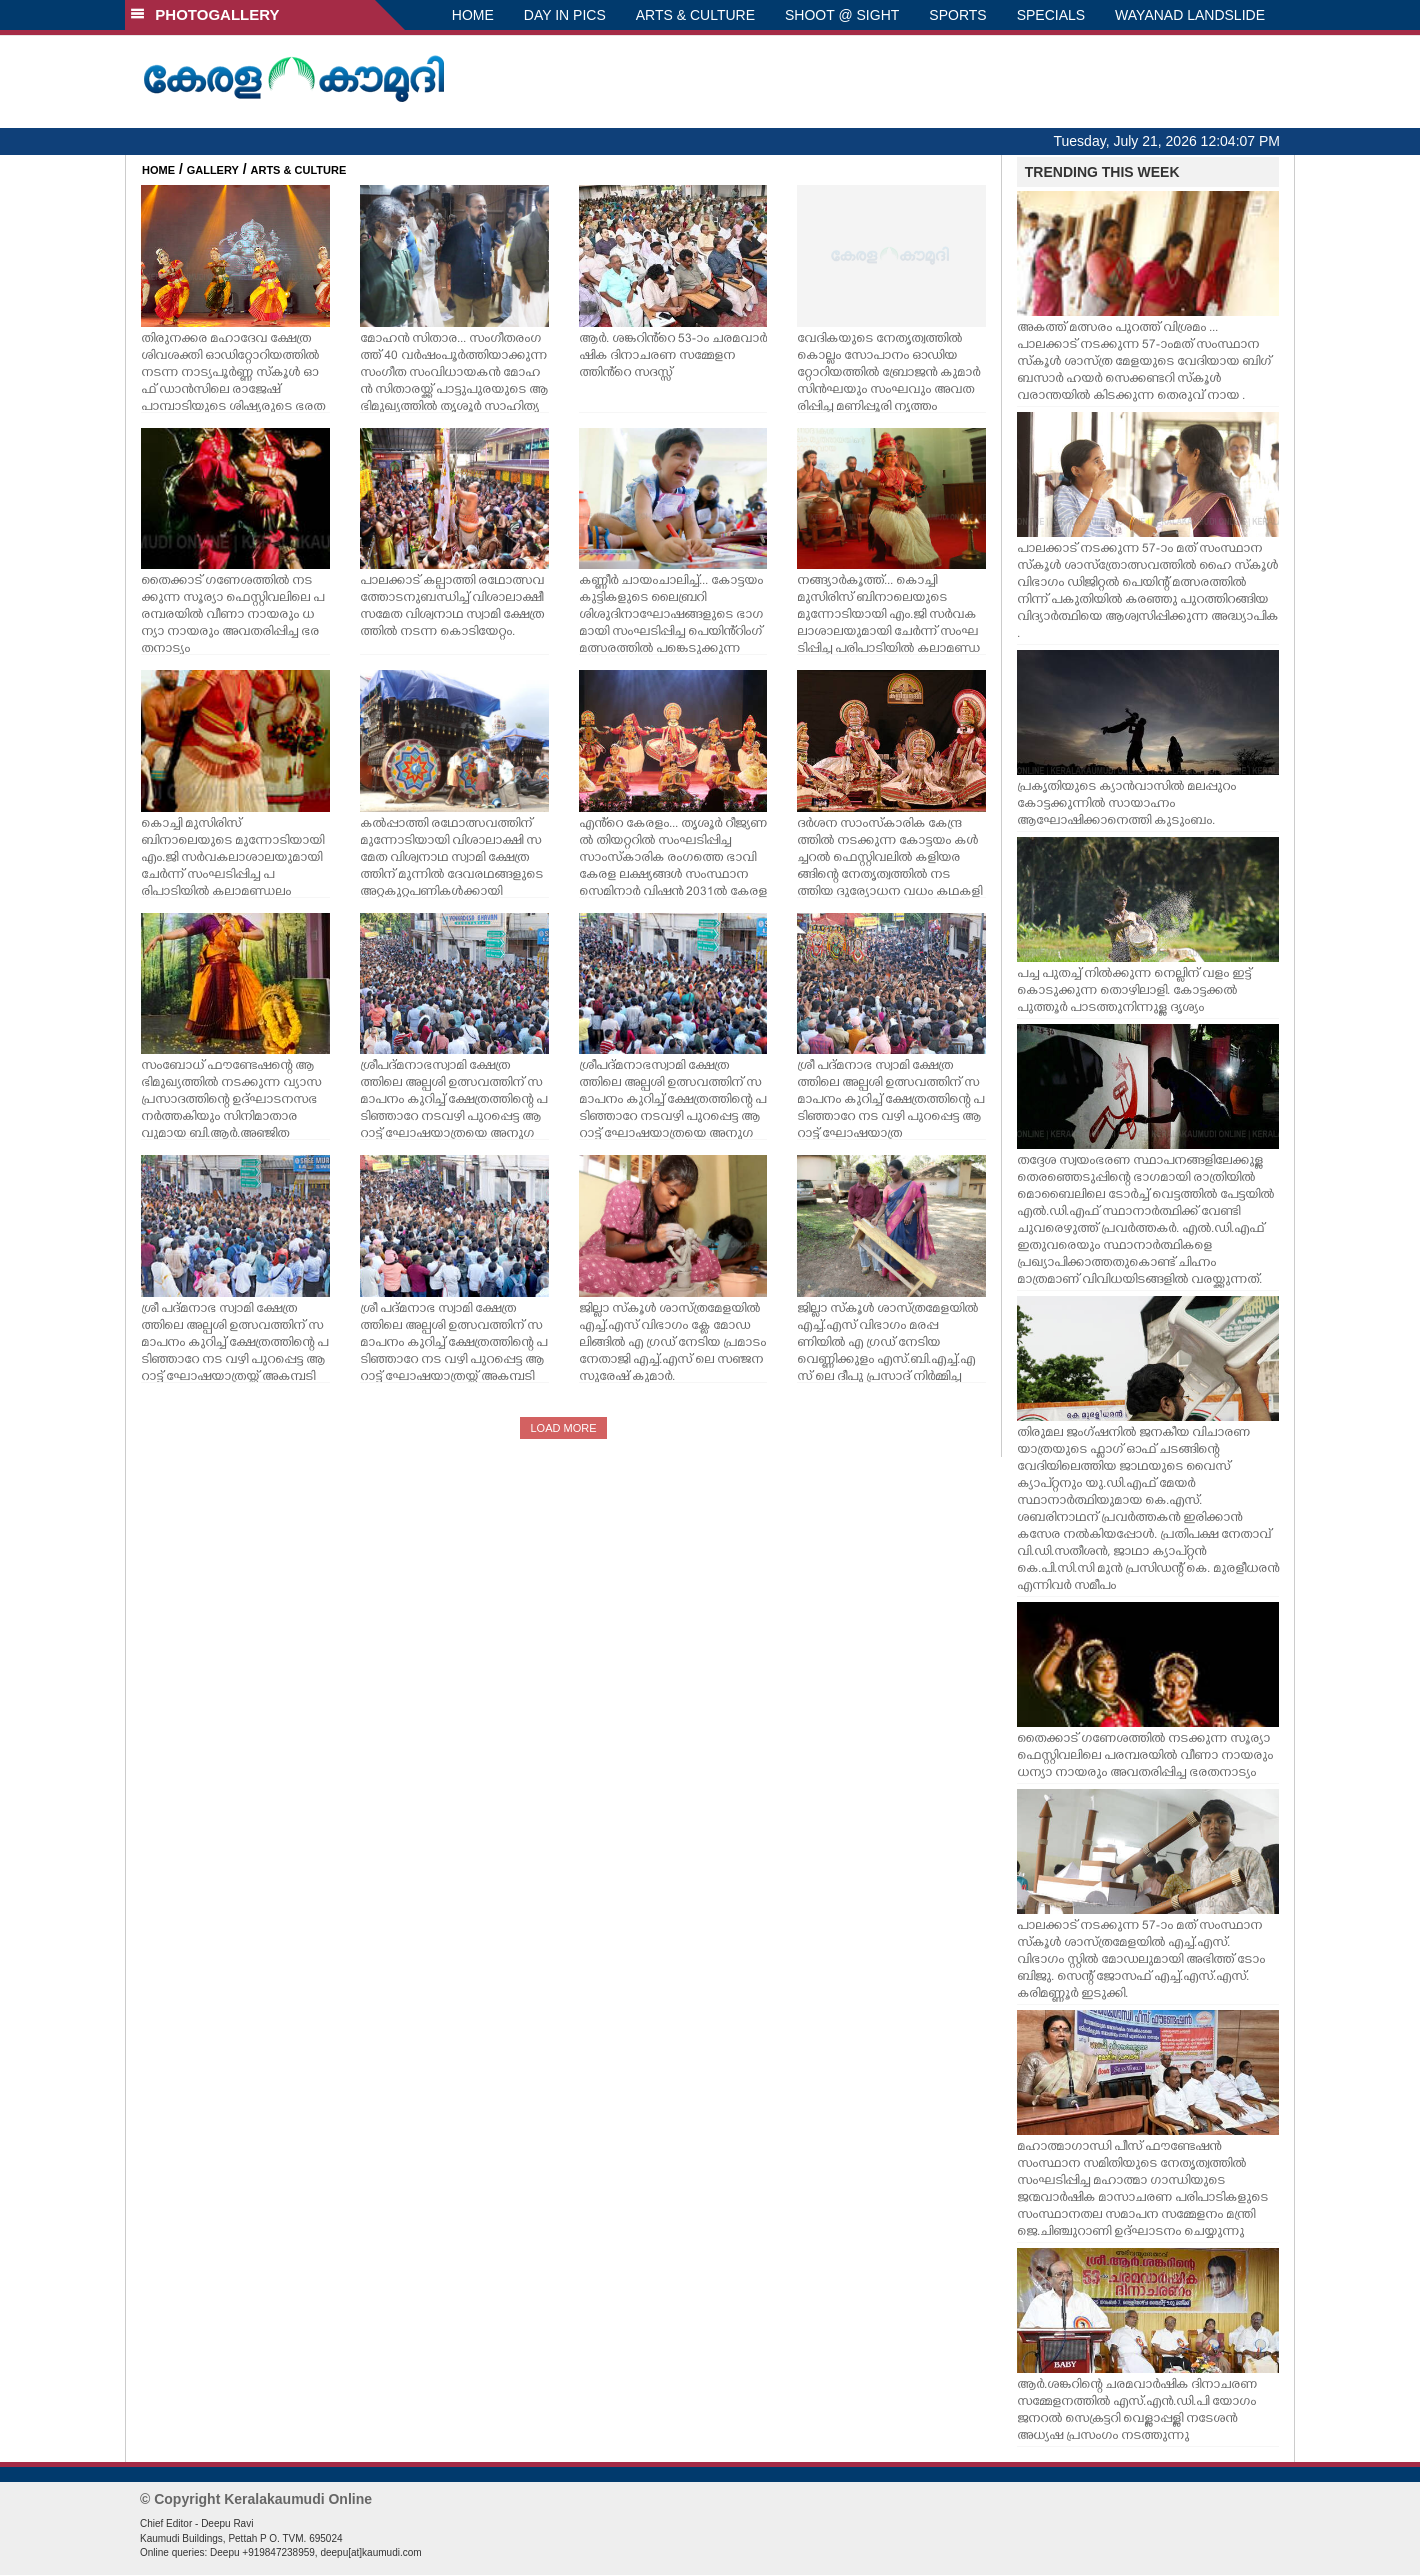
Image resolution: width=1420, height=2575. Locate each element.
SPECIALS (1051, 15)
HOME (473, 15)
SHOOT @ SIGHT (842, 15)
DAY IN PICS (565, 15)
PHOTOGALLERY (205, 14)
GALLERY (213, 170)
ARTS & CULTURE (695, 15)
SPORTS (957, 15)
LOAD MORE (563, 1428)
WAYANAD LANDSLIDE (1190, 15)
